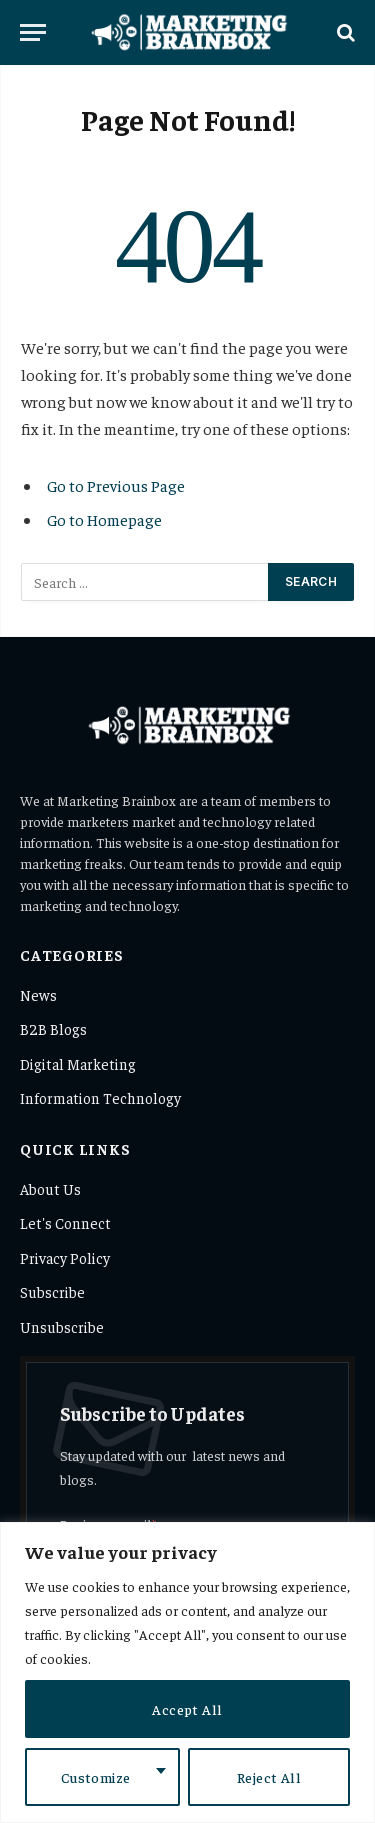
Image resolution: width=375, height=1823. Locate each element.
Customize (96, 1777)
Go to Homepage (104, 519)
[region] (187, 1672)
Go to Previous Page (116, 485)
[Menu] (33, 32)
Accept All (187, 1709)
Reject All (269, 1777)
